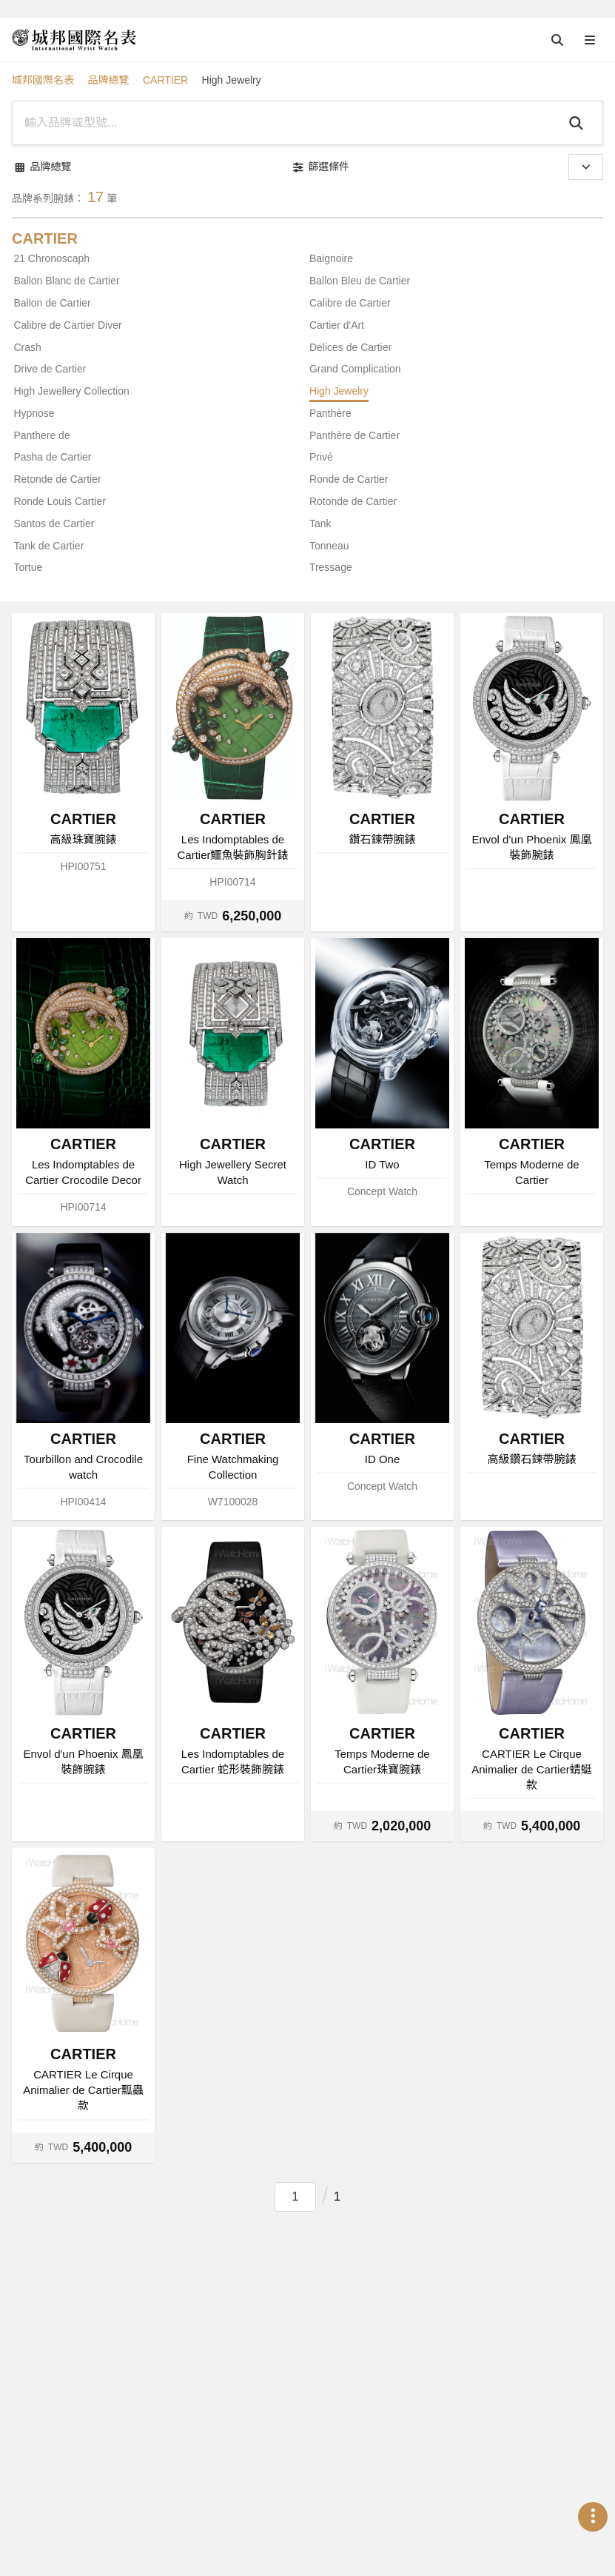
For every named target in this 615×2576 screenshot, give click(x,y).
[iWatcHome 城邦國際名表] (74, 40)
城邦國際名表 (43, 80)
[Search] (578, 123)
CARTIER (165, 80)
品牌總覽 (108, 80)
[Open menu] (590, 40)
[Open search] (557, 40)
